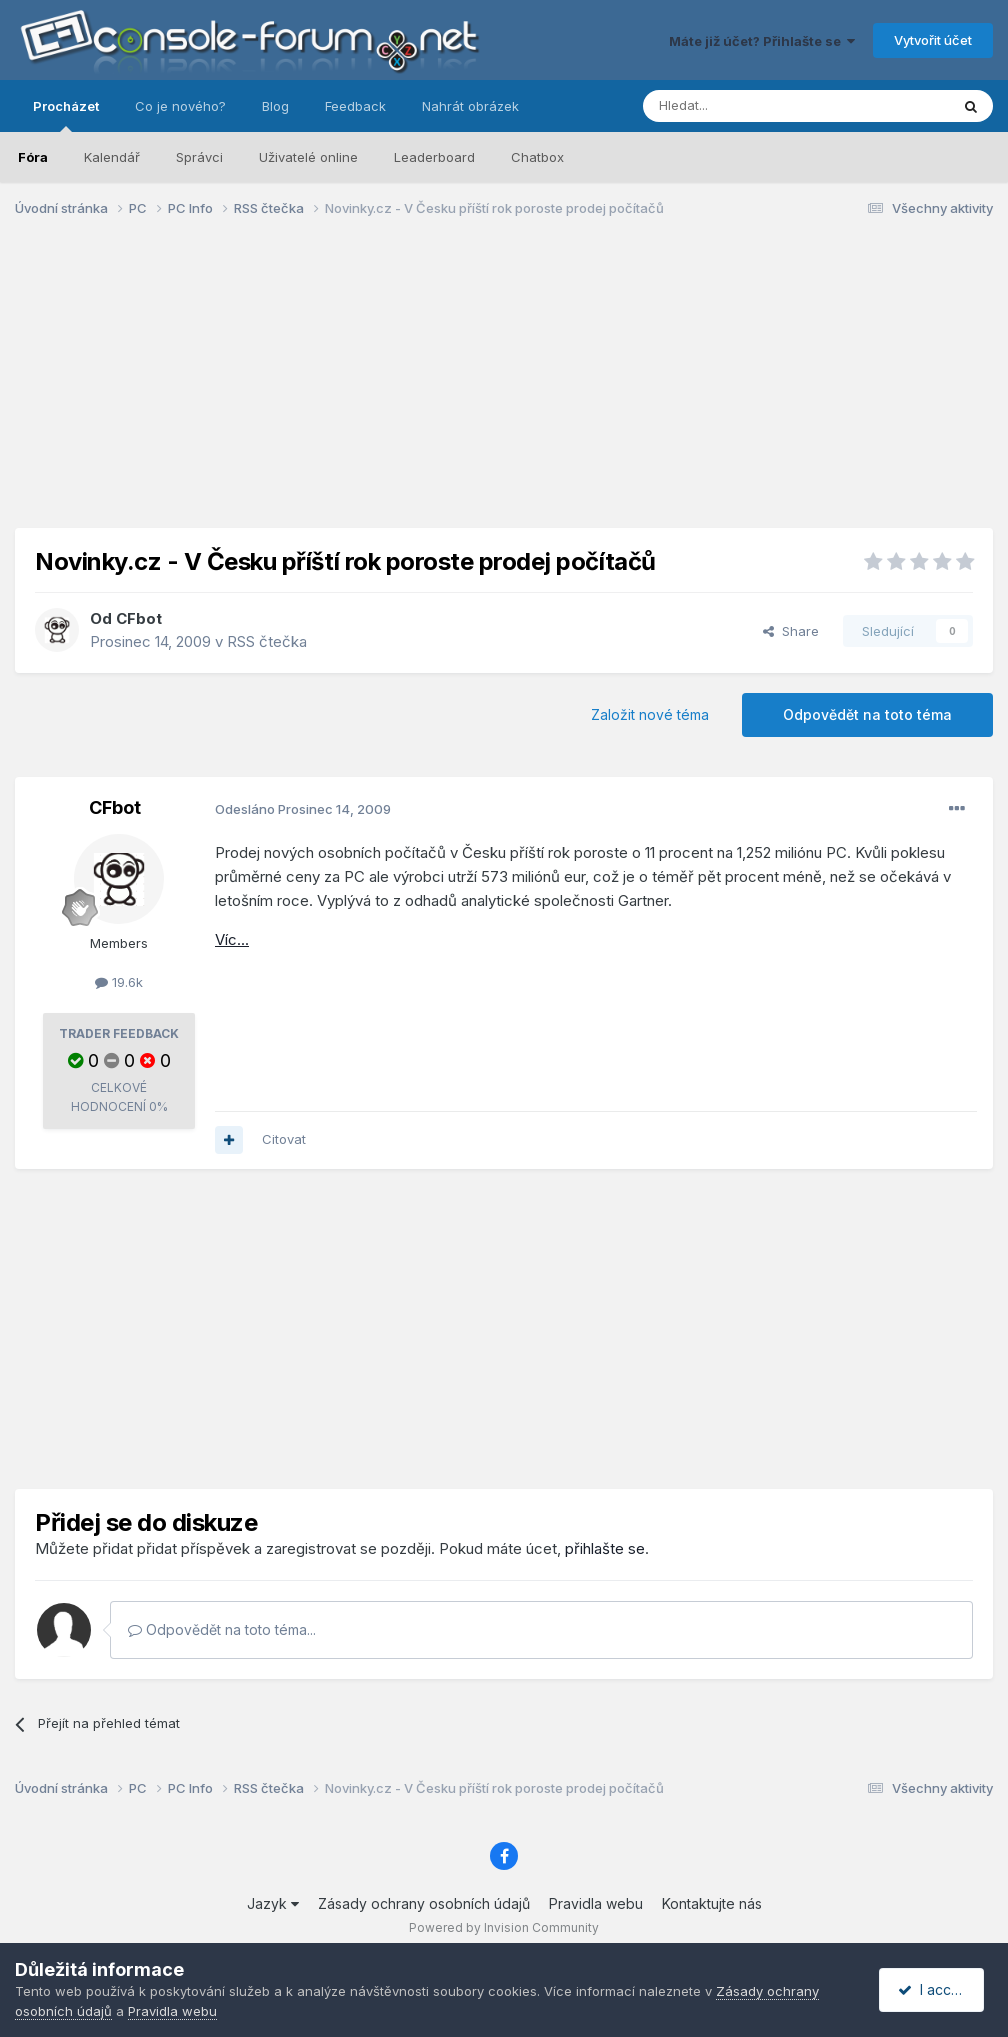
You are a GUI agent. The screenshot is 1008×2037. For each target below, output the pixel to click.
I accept (934, 1989)
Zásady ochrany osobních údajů (424, 1903)
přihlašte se (605, 1548)
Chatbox (537, 157)
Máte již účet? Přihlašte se (762, 41)
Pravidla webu (596, 1903)
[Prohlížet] (746, 106)
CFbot (139, 618)
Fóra (33, 157)
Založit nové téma (650, 714)
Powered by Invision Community (504, 1927)
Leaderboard (434, 157)
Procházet (66, 115)
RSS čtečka (267, 641)
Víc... (232, 939)
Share (791, 631)
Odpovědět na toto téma (867, 714)
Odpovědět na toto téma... (222, 1629)
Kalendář (112, 157)
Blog (275, 106)
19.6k (119, 982)
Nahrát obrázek (470, 106)
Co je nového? (180, 106)
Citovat (284, 1139)
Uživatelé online (308, 157)
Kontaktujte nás (712, 1903)
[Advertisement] (504, 388)
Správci (199, 157)
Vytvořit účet (933, 40)
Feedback (355, 106)
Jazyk (273, 1903)
